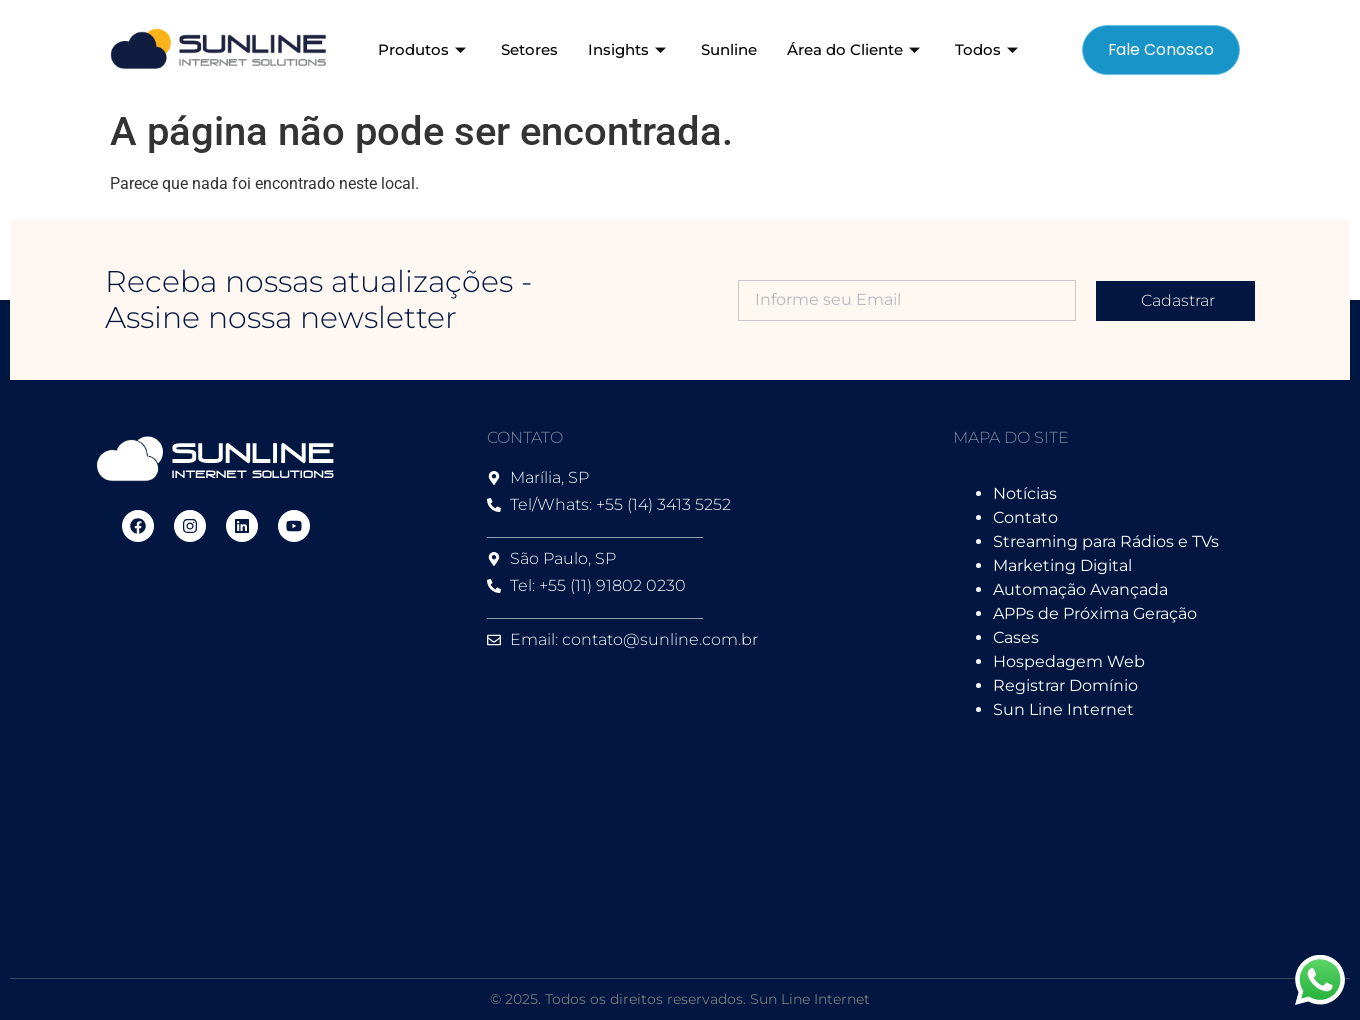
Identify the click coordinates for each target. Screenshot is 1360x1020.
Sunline (729, 49)
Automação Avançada (1080, 589)
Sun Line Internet (1063, 709)
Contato (1025, 517)
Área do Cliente (856, 49)
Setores (529, 49)
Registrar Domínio (1065, 685)
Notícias (1025, 493)
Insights (629, 49)
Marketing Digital (1062, 565)
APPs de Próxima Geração (1095, 613)
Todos (989, 49)
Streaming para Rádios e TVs (1106, 541)
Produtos (424, 49)
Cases (1016, 637)
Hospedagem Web (1069, 661)
